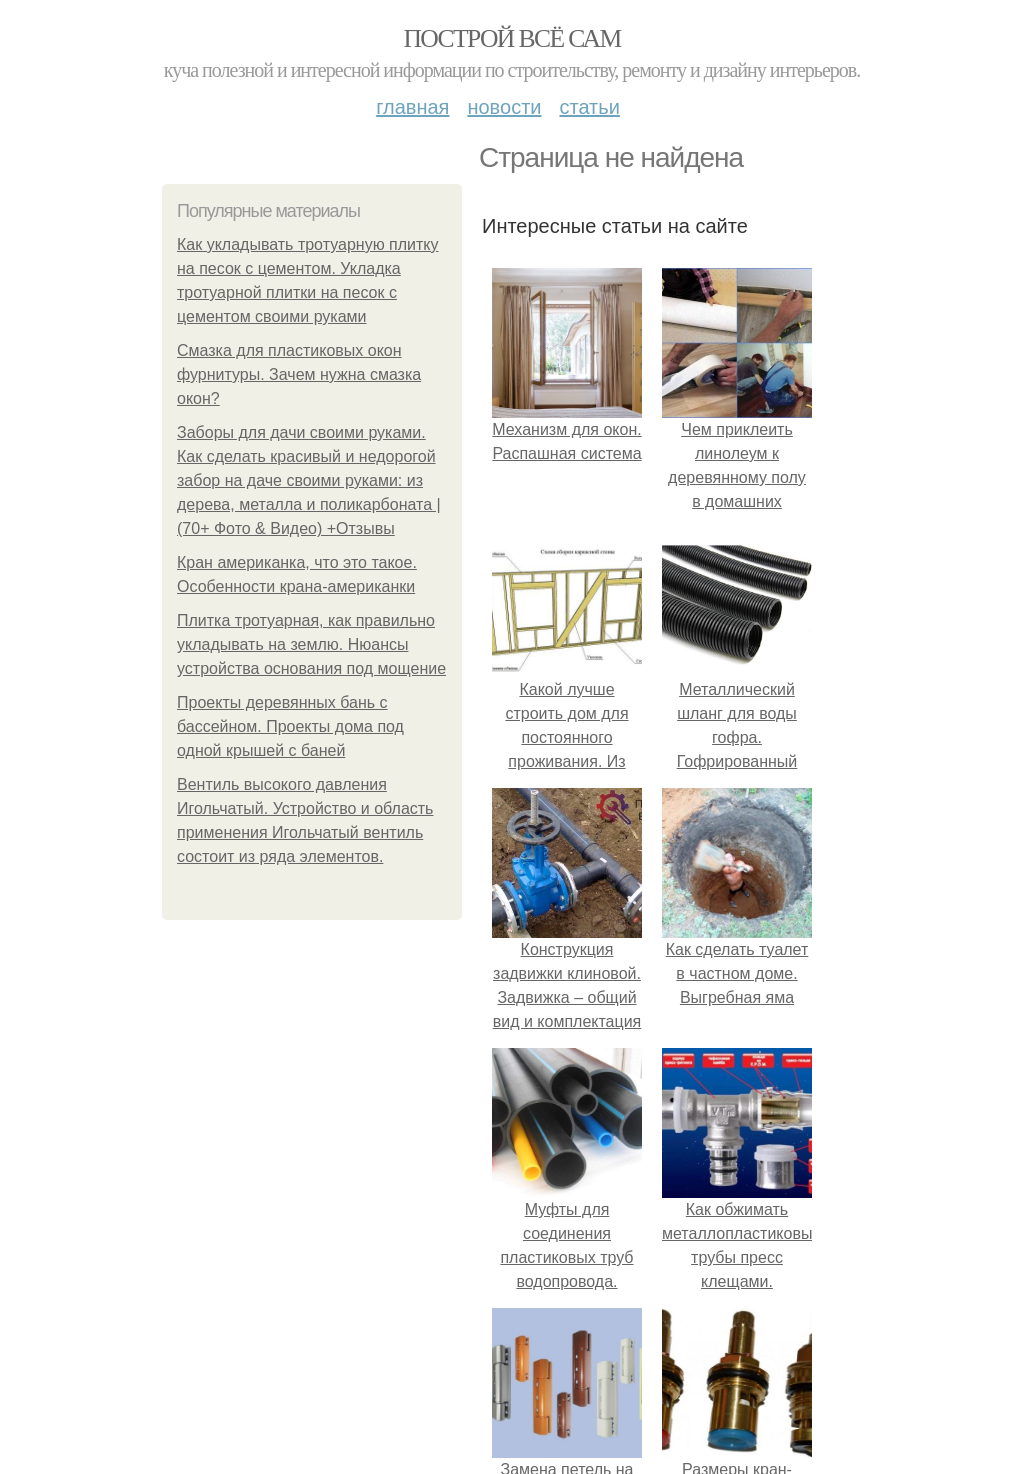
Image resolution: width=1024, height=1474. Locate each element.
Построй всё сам (511, 38)
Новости (504, 107)
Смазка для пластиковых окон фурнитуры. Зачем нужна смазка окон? (299, 374)
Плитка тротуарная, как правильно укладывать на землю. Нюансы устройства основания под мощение (311, 644)
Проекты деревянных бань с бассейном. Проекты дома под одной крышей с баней (290, 726)
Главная (412, 107)
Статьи (589, 107)
